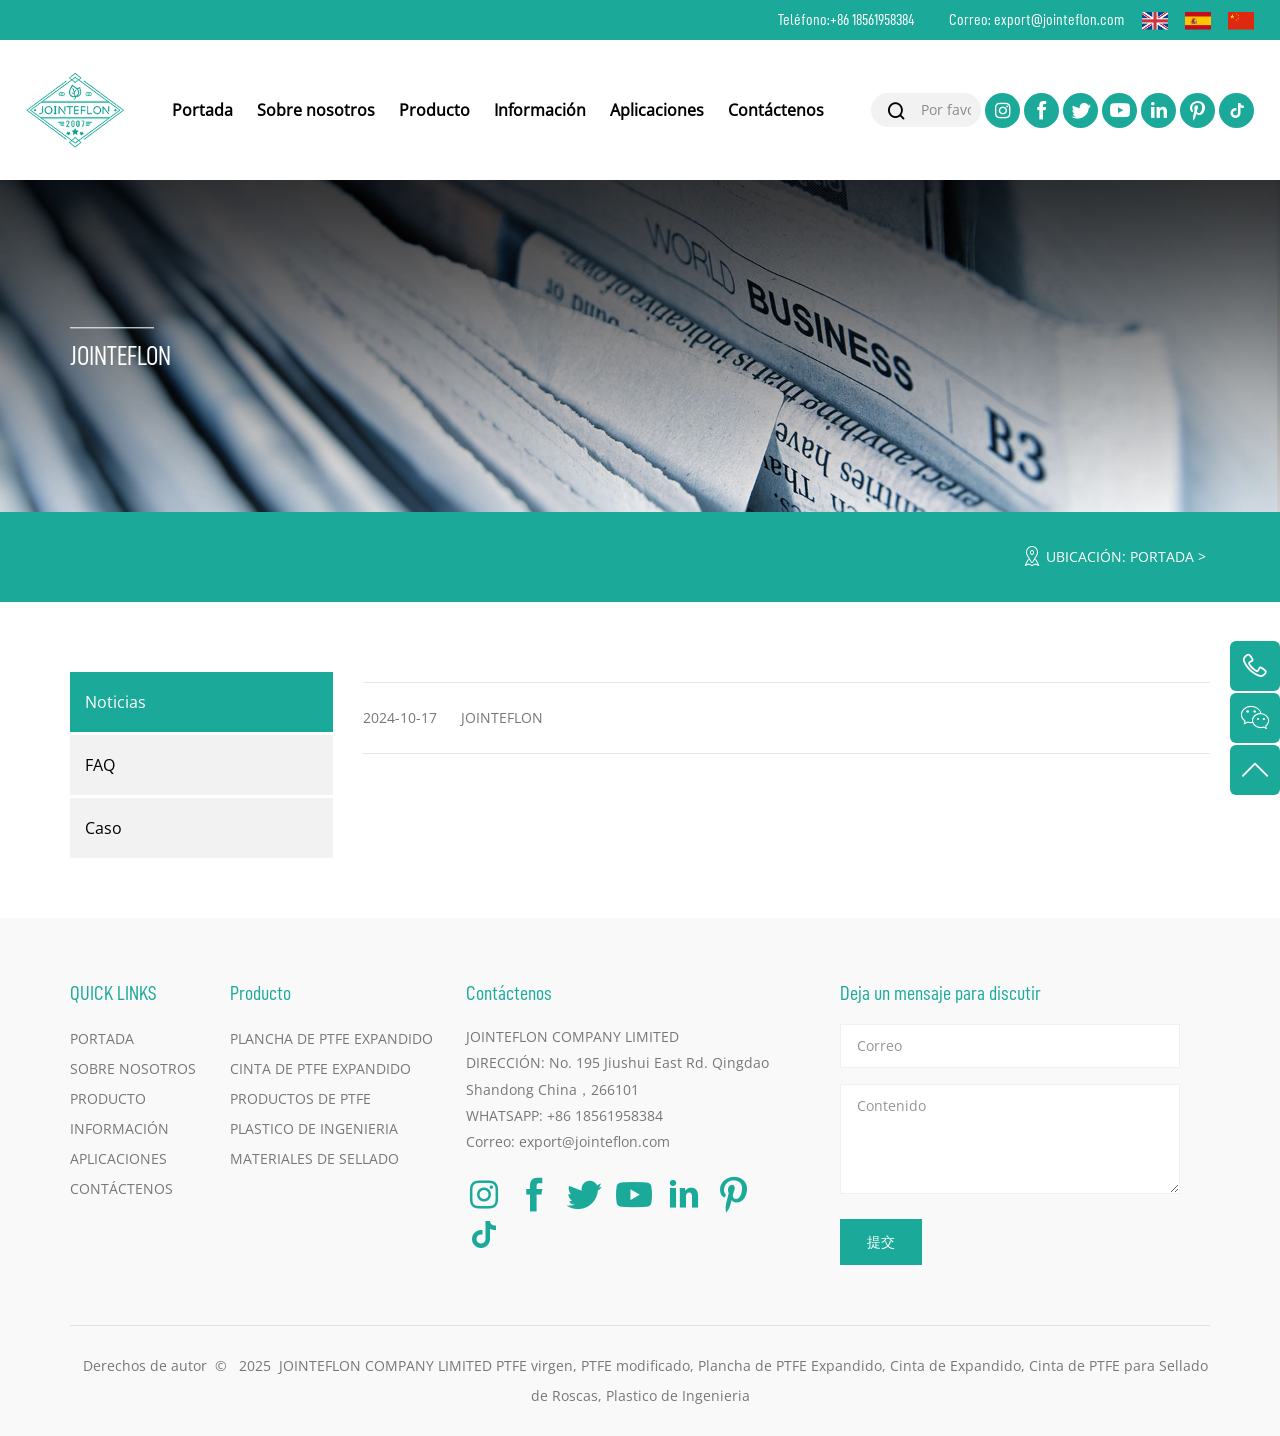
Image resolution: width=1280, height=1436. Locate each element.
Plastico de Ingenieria (314, 1128)
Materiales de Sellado (314, 1158)
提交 (881, 1241)
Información (540, 110)
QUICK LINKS (113, 992)
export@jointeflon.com (1059, 19)
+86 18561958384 (872, 19)
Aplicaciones (657, 110)
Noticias (115, 702)
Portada (202, 110)
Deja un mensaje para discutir (940, 992)
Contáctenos (776, 110)
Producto (434, 110)
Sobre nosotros (316, 110)
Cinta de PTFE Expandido (320, 1068)
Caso (103, 828)
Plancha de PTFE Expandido (331, 1038)
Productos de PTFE (300, 1098)
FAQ (100, 765)
